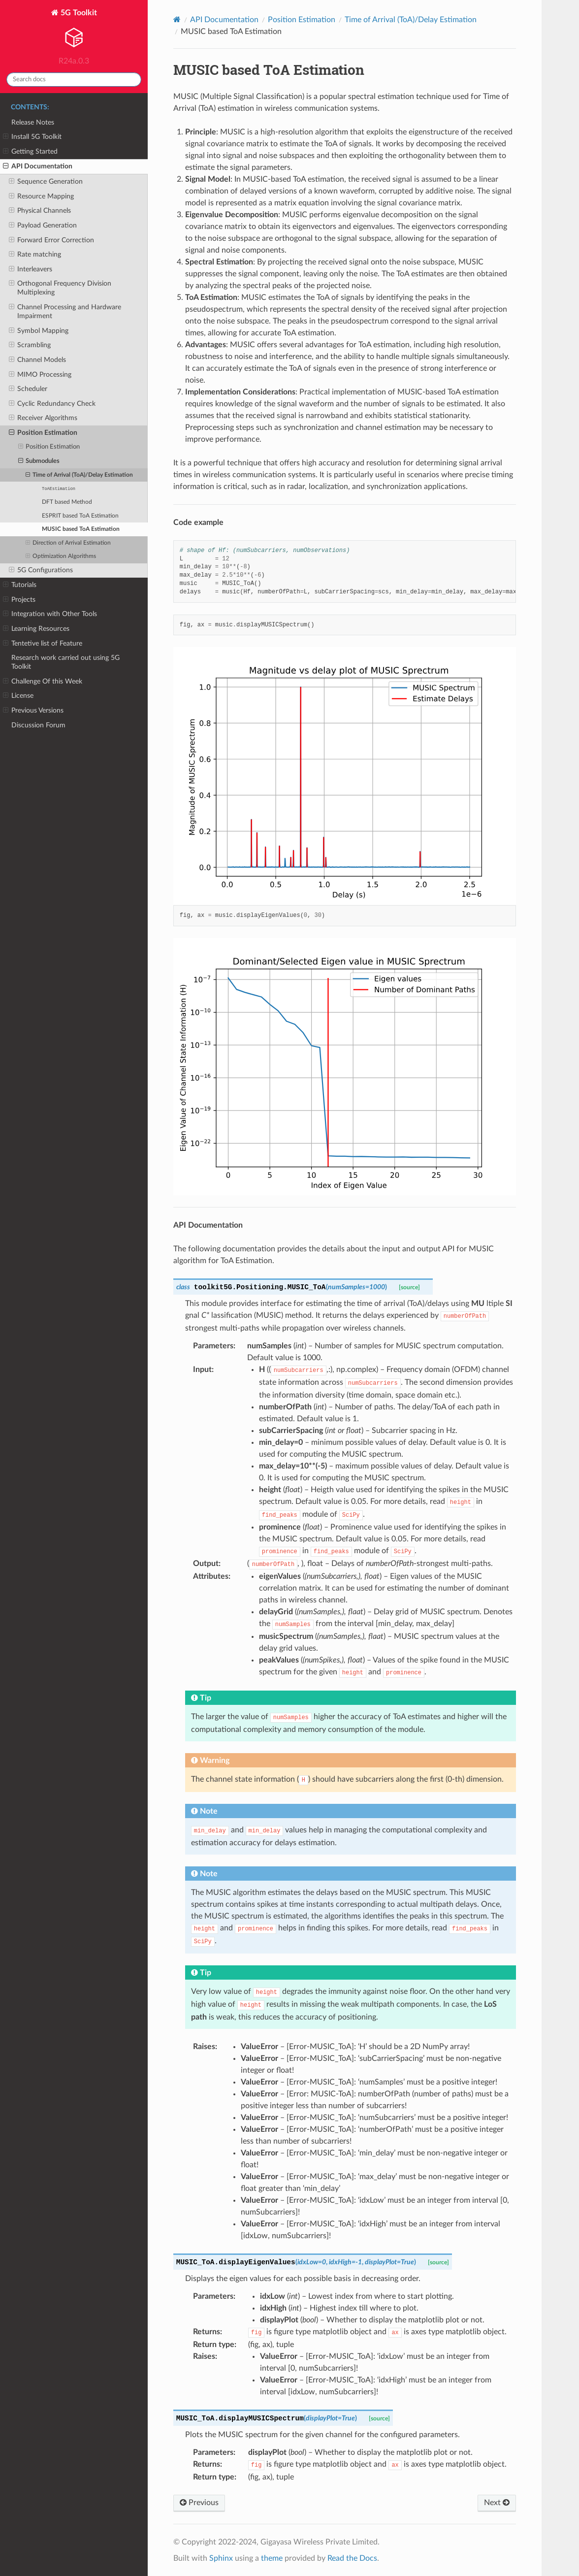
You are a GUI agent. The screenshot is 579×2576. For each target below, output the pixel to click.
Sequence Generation (46, 181)
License (18, 695)
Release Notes (32, 122)
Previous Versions (33, 710)
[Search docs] (73, 79)
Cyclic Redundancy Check (52, 403)
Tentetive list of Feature (42, 643)
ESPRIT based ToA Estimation (80, 516)
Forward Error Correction (51, 240)
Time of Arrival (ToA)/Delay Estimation (79, 475)
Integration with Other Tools (50, 614)
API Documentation (37, 166)
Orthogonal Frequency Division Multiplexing (60, 287)
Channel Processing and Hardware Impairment (65, 311)
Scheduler (28, 389)
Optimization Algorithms (61, 556)
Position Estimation (43, 432)
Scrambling (30, 345)
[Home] (177, 19)
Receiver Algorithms (43, 418)
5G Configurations (41, 570)
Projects (19, 599)
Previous (199, 2502)
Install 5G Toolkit (32, 136)
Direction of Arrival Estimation (68, 543)
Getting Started (30, 151)
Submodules (39, 461)
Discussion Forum (38, 725)
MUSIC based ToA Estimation (81, 529)
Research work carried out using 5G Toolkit (65, 662)
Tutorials (19, 585)
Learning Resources (36, 628)
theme (272, 2558)
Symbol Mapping (38, 330)
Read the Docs (352, 2558)
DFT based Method (67, 502)
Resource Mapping (41, 196)
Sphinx (221, 2558)
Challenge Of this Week (42, 681)
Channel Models (37, 360)
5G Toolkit (73, 30)
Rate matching (35, 254)
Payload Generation (43, 225)
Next (497, 2502)
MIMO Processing (40, 374)
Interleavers (30, 269)
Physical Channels (40, 210)
